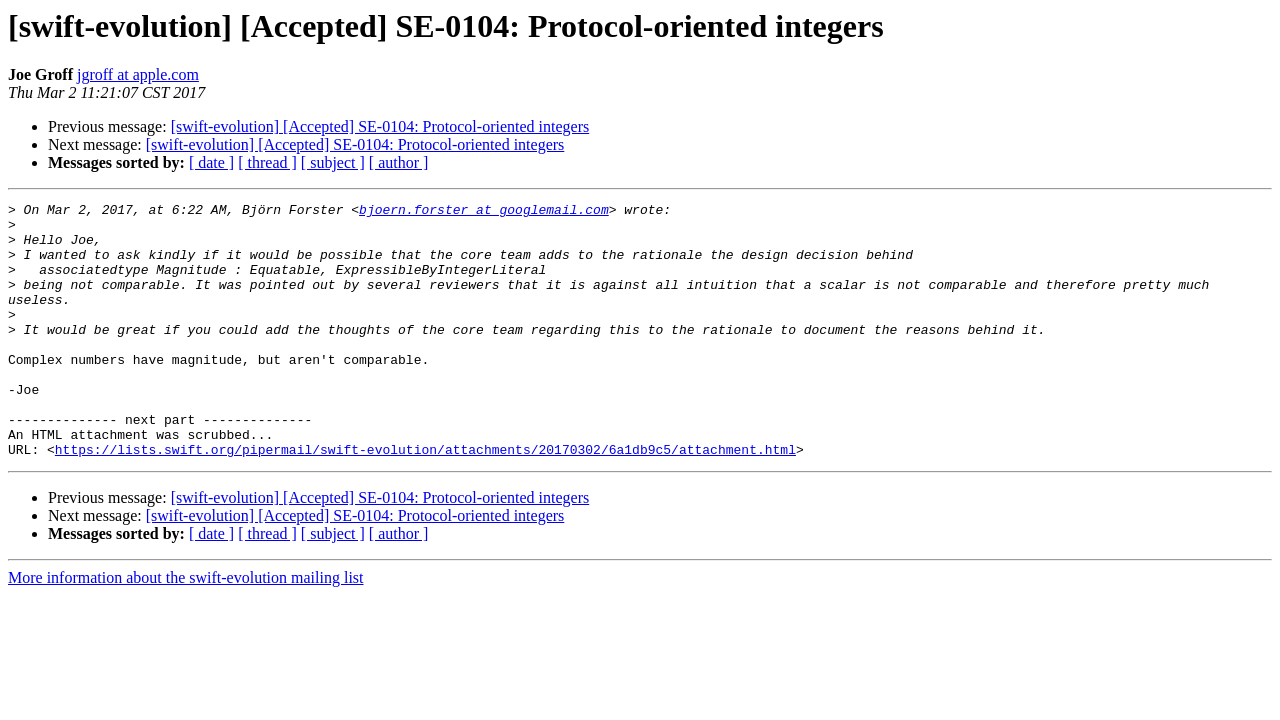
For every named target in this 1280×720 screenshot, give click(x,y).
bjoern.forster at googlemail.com (484, 212)
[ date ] (211, 162)
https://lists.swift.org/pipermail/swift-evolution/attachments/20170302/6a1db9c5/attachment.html (425, 500)
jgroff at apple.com (138, 74)
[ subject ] (333, 162)
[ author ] (399, 162)
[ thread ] (267, 162)
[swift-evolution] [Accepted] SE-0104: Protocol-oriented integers (380, 126)
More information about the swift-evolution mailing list (186, 628)
